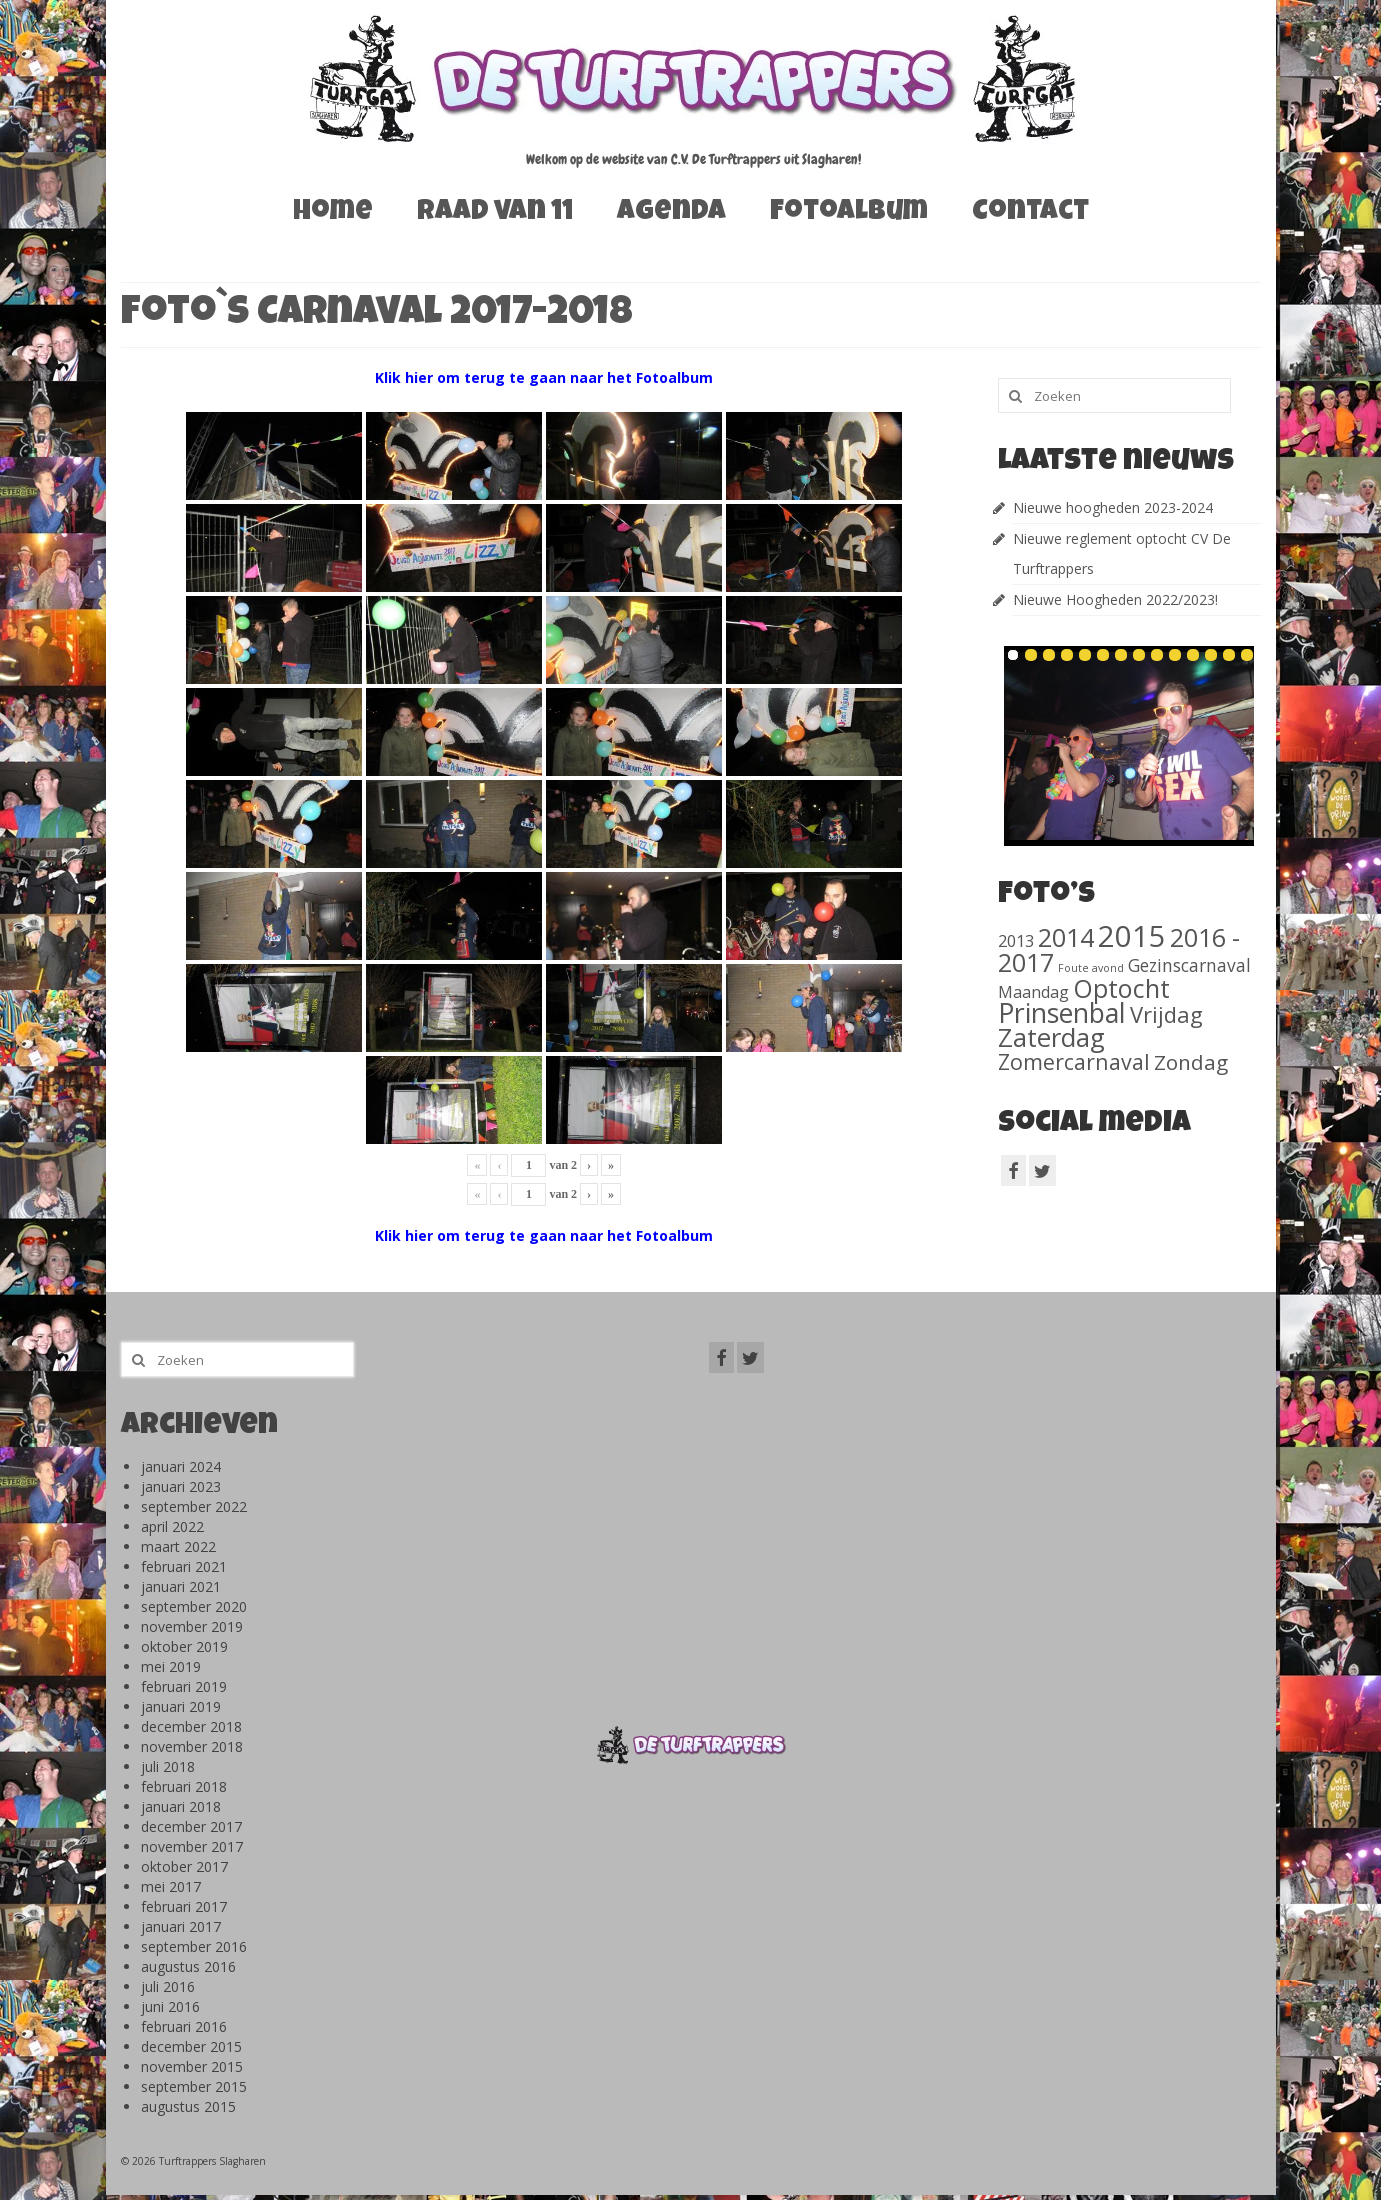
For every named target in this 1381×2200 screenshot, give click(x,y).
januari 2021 (181, 1586)
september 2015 (194, 2086)
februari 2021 (184, 1566)
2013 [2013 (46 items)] (1016, 940)
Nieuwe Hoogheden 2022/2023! (1115, 599)
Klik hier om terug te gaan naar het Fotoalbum (544, 377)
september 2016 (194, 1946)
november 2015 (192, 2066)
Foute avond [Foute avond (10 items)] (1091, 968)
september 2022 (194, 1506)
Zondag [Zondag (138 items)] (1191, 1062)
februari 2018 (184, 1786)
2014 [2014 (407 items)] (1066, 937)
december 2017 (191, 1826)
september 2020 (194, 1606)
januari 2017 (181, 1926)
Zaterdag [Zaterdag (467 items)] (1051, 1037)
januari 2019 (181, 1706)
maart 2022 (178, 1546)
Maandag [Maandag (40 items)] (1033, 992)
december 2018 (191, 1726)
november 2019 (192, 1626)
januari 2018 (181, 1806)
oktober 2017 (184, 1866)
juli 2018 (168, 1766)
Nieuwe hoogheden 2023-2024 (1113, 507)
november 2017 (192, 1846)
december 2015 (191, 2046)
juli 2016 (168, 1986)
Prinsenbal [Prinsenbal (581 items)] (1062, 1013)
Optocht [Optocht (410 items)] (1121, 988)
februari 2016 (184, 2026)
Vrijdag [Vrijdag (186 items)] (1166, 1014)
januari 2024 (181, 1466)
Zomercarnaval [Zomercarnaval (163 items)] (1074, 1061)
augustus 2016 (188, 1966)
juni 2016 (170, 2006)
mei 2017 (171, 1886)
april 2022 (172, 1526)
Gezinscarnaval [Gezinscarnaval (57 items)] (1189, 965)
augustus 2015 (188, 2106)
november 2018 (192, 1746)
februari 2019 (184, 1686)
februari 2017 (184, 1906)
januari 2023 (181, 1486)
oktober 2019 (184, 1646)
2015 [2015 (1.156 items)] (1132, 936)
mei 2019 (171, 1666)
